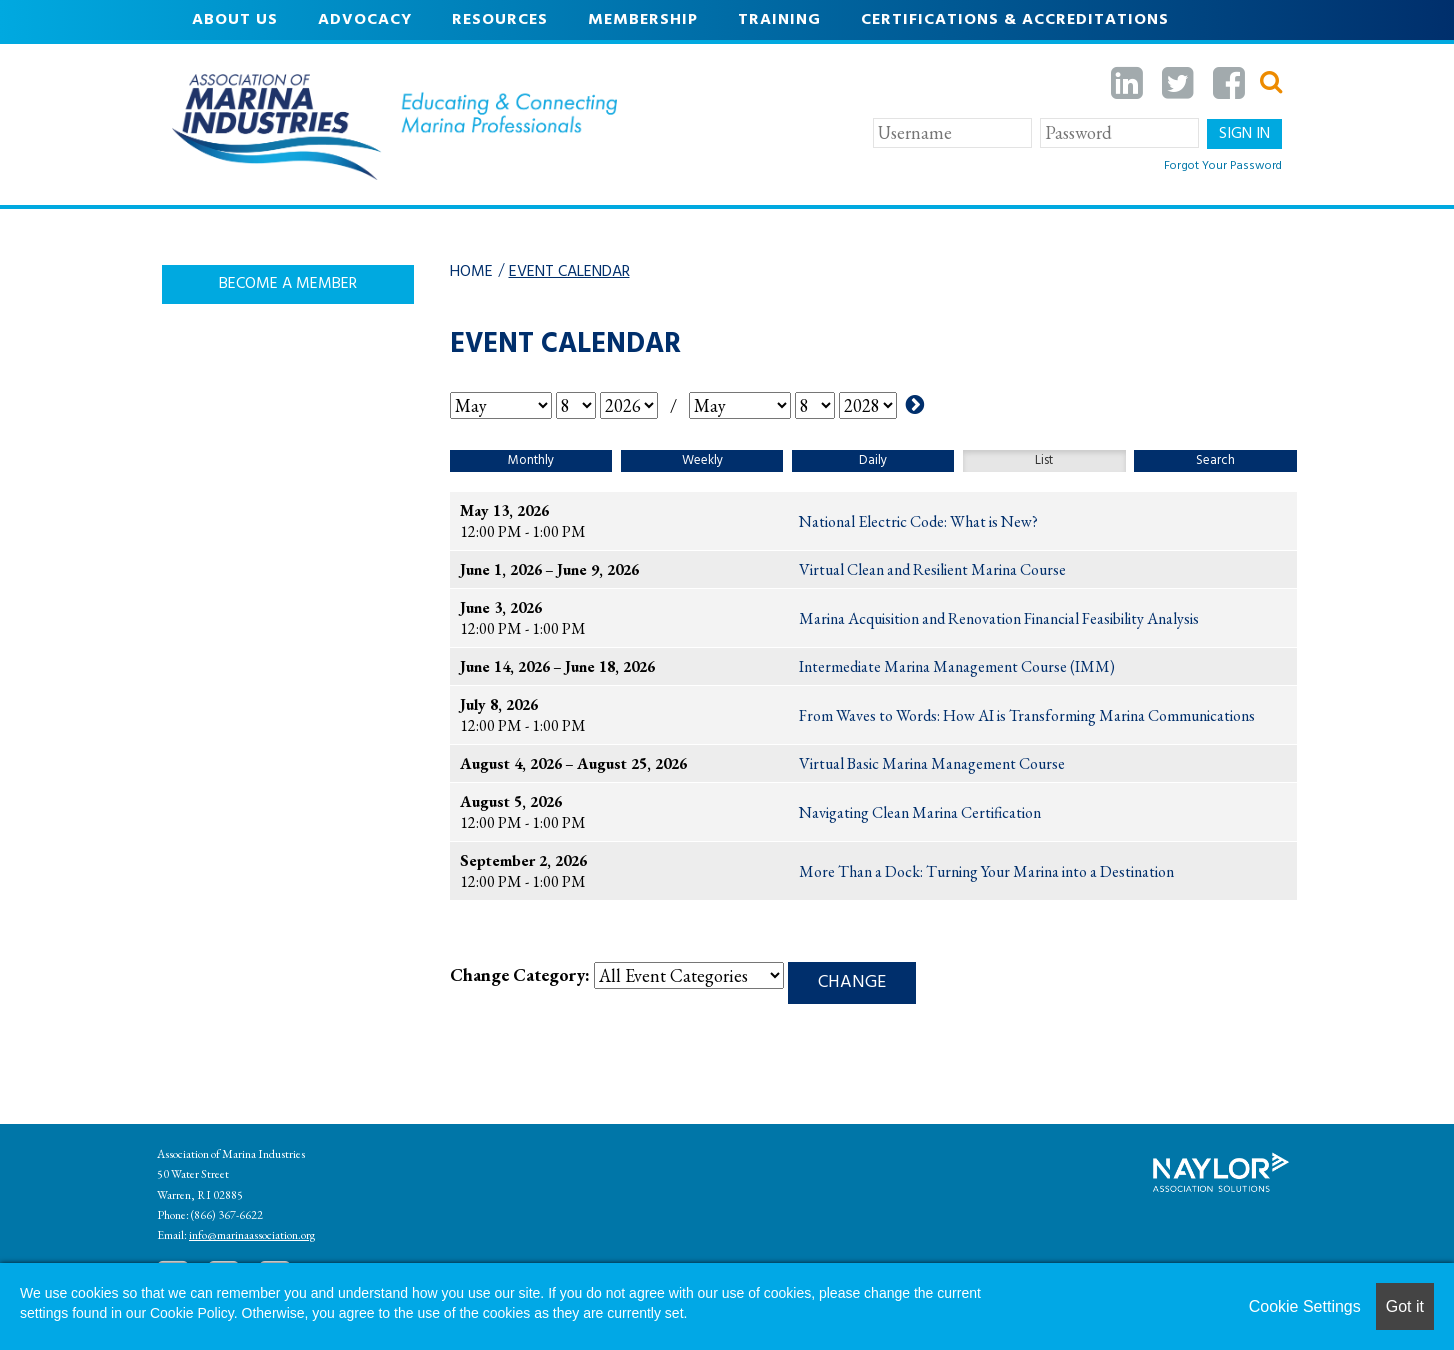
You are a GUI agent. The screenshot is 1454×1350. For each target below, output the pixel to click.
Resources (500, 20)
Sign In (1244, 134)
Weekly (702, 460)
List (1044, 460)
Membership (643, 20)
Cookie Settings (1305, 1306)
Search (1215, 460)
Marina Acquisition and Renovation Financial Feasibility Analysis (999, 618)
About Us (235, 20)
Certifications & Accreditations (1015, 20)
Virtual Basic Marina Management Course (932, 763)
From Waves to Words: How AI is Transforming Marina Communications (1027, 715)
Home (471, 272)
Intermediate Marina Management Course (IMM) (957, 666)
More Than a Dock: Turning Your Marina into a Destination (986, 871)
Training (779, 20)
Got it (1405, 1306)
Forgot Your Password (1223, 166)
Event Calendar (569, 272)
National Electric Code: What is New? (918, 521)
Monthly (531, 460)
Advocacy (365, 20)
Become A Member (288, 284)
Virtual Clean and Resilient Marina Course (932, 569)
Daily (873, 460)
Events (223, 60)
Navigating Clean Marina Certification (920, 812)
